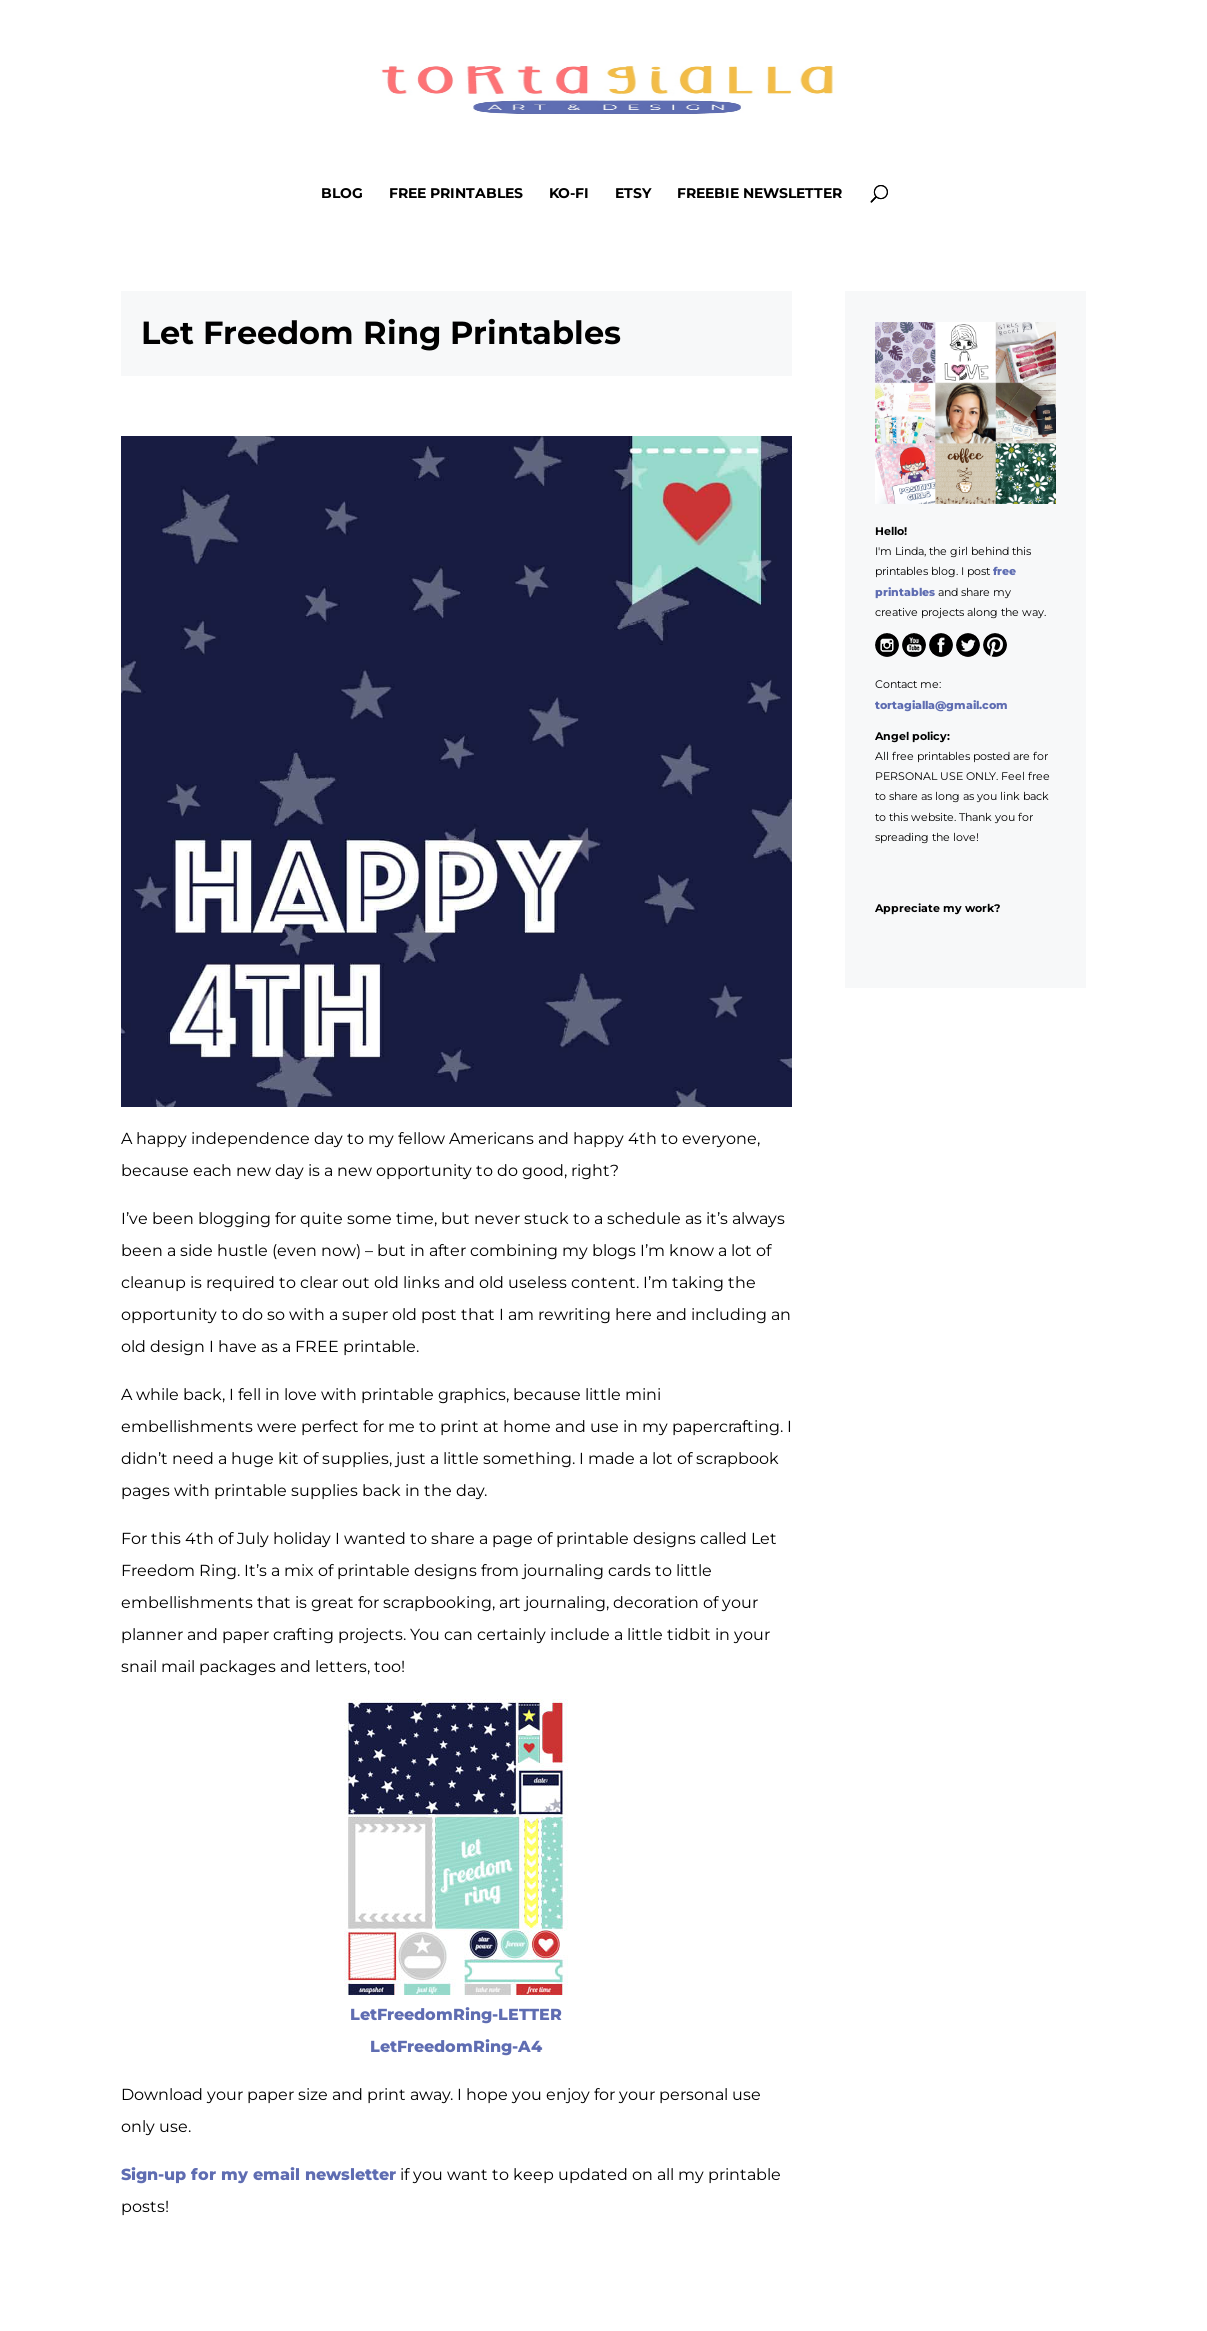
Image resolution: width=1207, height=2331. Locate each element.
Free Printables (456, 194)
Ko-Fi (569, 194)
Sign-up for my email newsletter (258, 2174)
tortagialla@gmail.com (941, 705)
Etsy (633, 194)
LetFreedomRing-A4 (456, 2046)
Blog (342, 194)
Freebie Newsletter (759, 194)
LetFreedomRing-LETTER (456, 2014)
